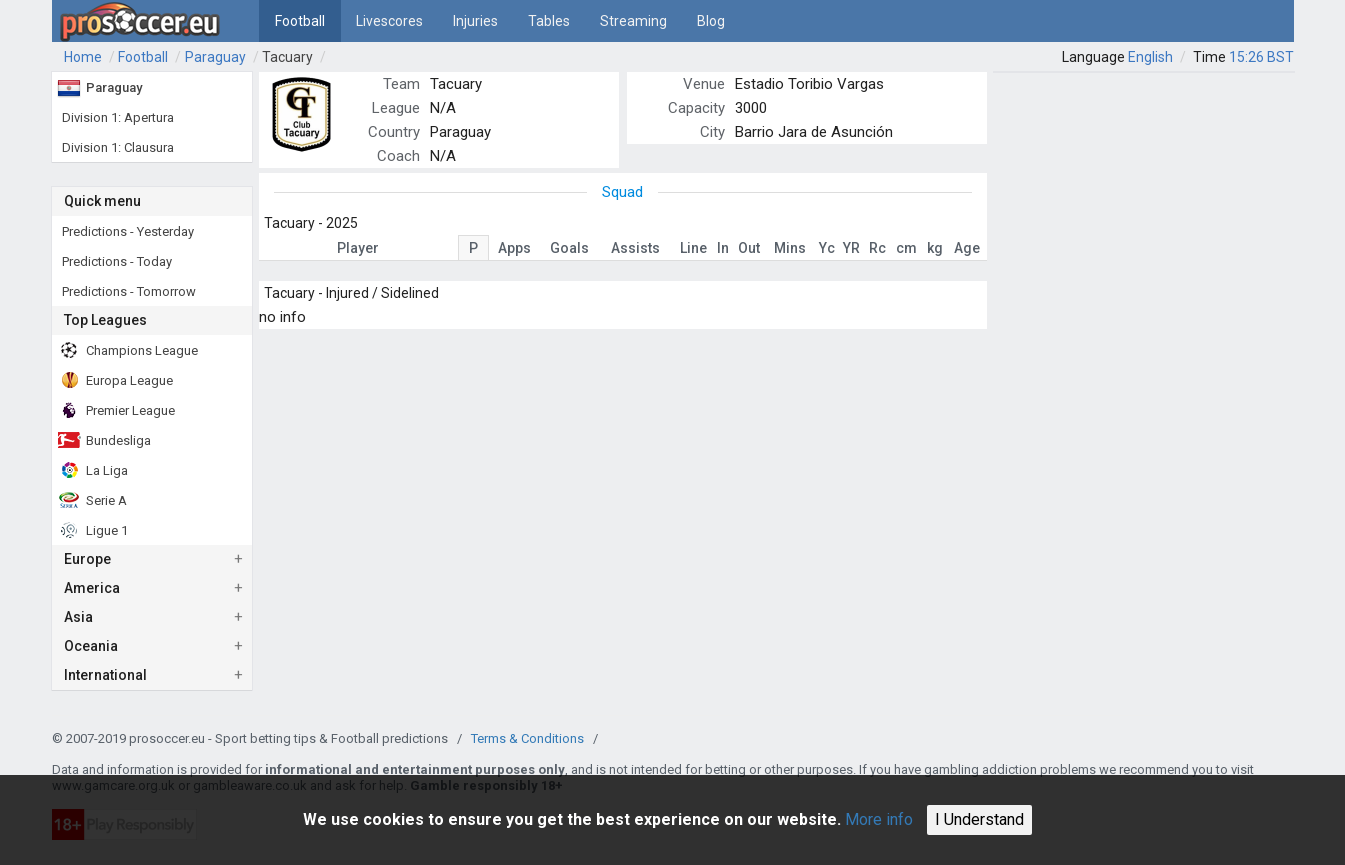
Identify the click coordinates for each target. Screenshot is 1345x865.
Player (358, 248)
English (1150, 57)
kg (935, 248)
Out (749, 248)
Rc (877, 248)
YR (851, 248)
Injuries (475, 21)
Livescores (389, 21)
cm (906, 248)
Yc (827, 248)
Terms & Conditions (527, 738)
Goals (569, 248)
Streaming (633, 21)
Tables (549, 21)
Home (83, 57)
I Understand (979, 819)
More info (879, 819)
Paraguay (215, 57)
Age (967, 248)
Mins (790, 248)
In (723, 248)
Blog (711, 21)
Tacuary (287, 57)
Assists (635, 248)
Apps (514, 248)
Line (693, 248)
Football (300, 21)
